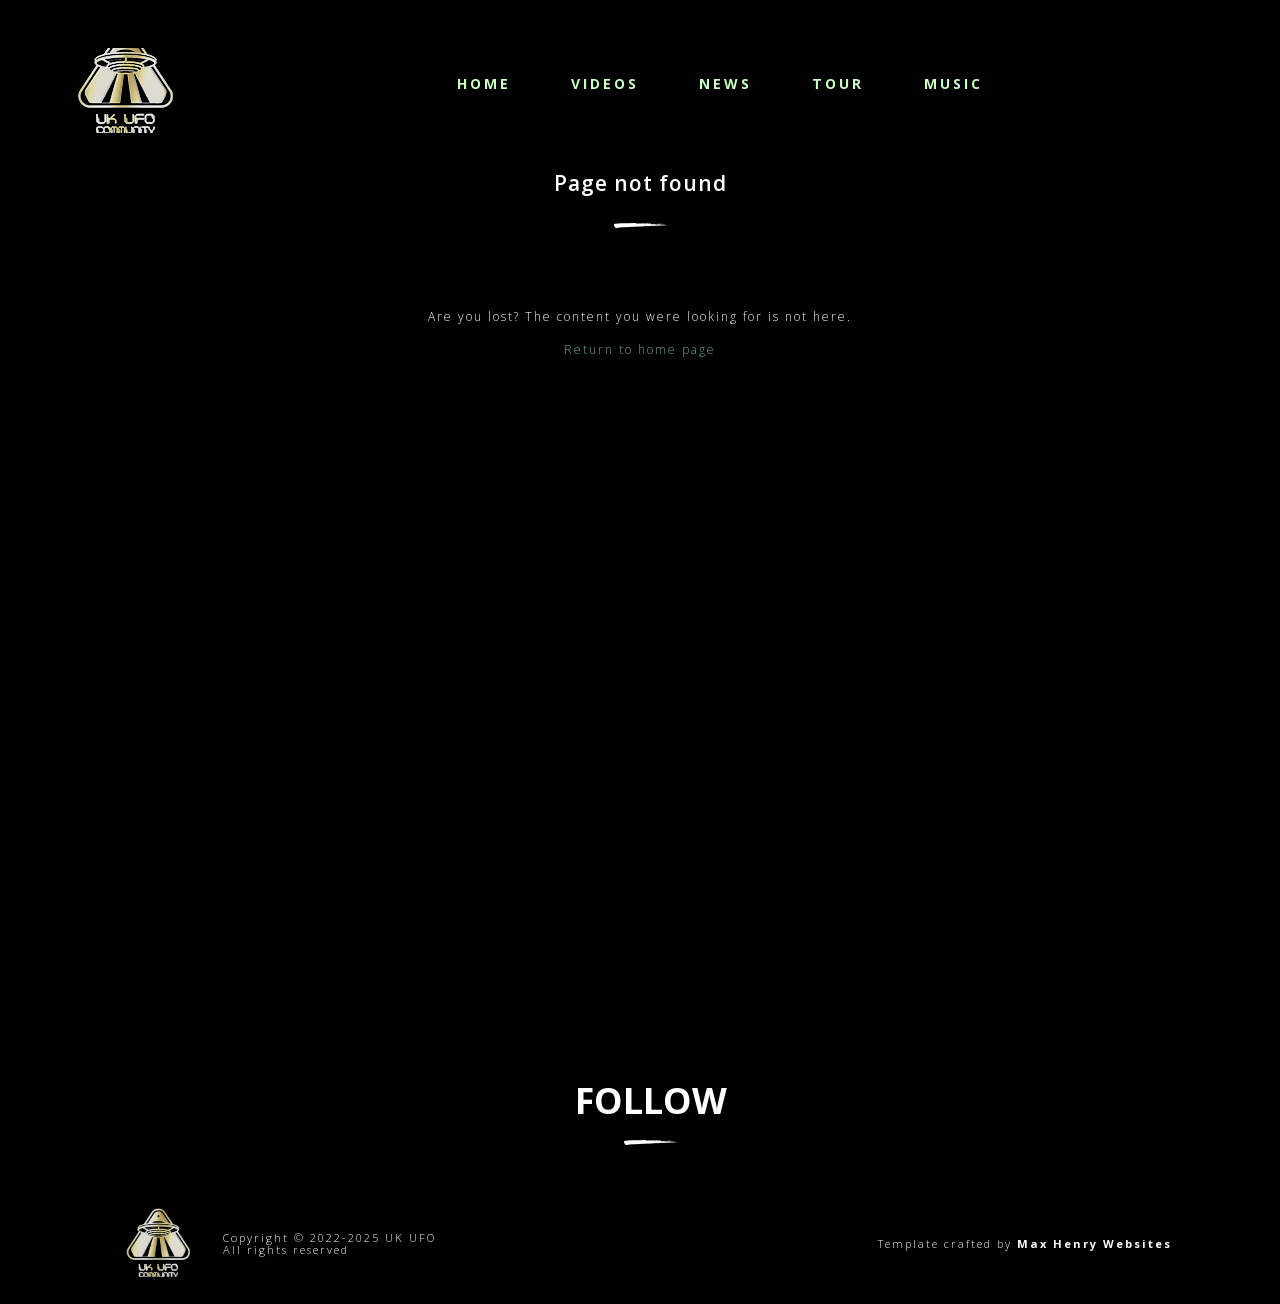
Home (484, 83)
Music (953, 83)
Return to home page (640, 349)
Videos (605, 83)
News (725, 83)
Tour (838, 83)
